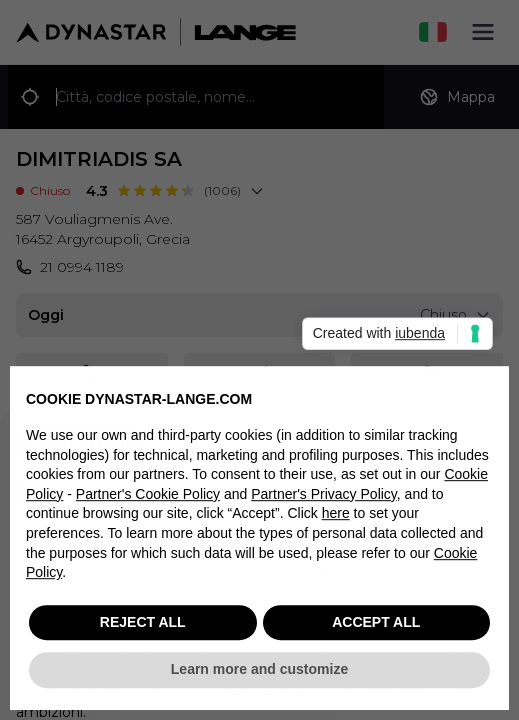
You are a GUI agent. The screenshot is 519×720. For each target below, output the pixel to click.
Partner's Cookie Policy (148, 500)
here (336, 520)
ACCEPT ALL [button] (376, 628)
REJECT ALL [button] (143, 628)
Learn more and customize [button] (259, 675)
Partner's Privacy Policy (324, 500)
